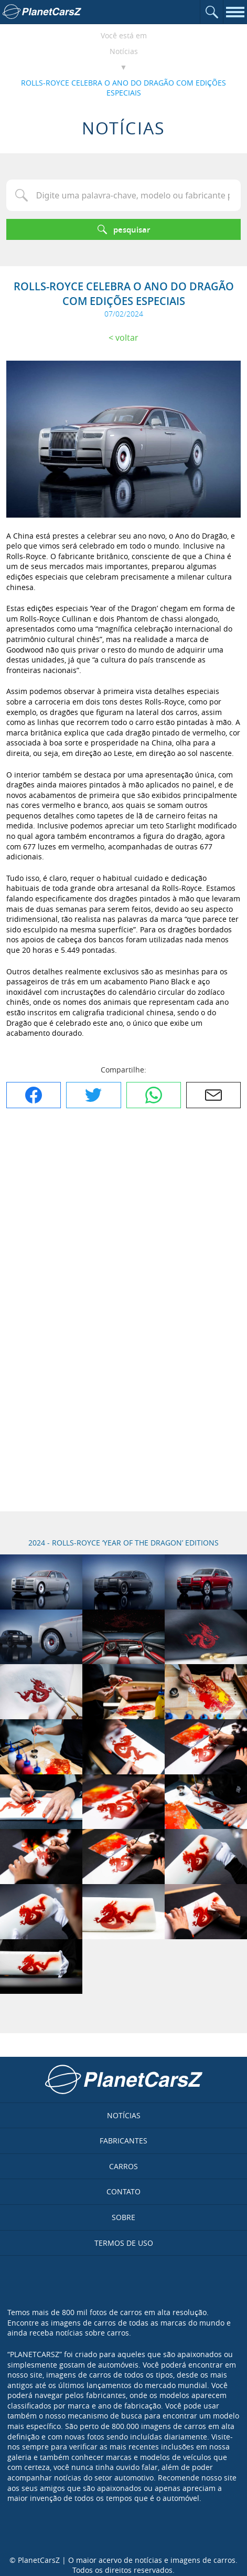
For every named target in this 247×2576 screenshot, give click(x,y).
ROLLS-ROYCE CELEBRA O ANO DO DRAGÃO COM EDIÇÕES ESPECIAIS (123, 88)
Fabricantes (123, 2141)
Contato (123, 2191)
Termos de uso (123, 2243)
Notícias (124, 51)
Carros (123, 2166)
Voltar (126, 337)
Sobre (123, 2217)
